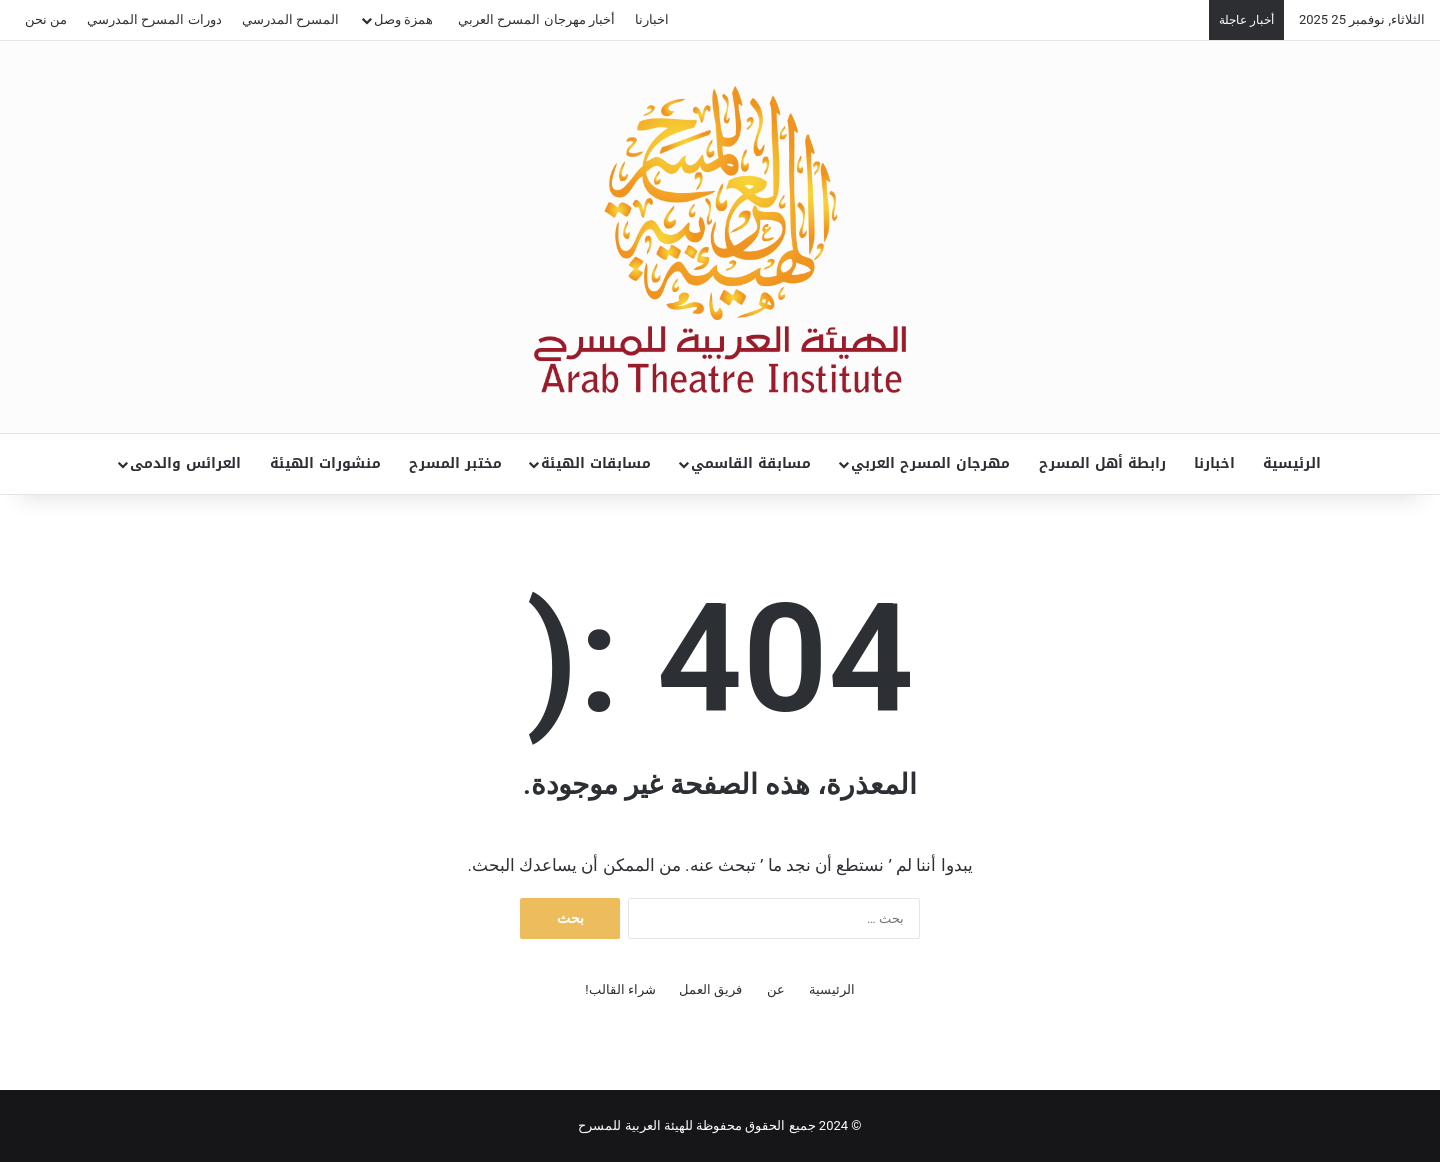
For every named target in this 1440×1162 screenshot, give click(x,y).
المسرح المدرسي (290, 19)
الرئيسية (1292, 463)
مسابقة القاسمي (751, 463)
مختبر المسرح (455, 463)
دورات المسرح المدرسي (154, 19)
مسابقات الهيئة (596, 463)
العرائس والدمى (185, 463)
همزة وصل (403, 19)
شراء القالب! (620, 989)
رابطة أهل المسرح (1102, 463)
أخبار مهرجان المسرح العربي (536, 19)
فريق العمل (710, 989)
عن (776, 989)
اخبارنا (652, 19)
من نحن (46, 19)
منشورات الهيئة (325, 463)
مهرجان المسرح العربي (930, 463)
